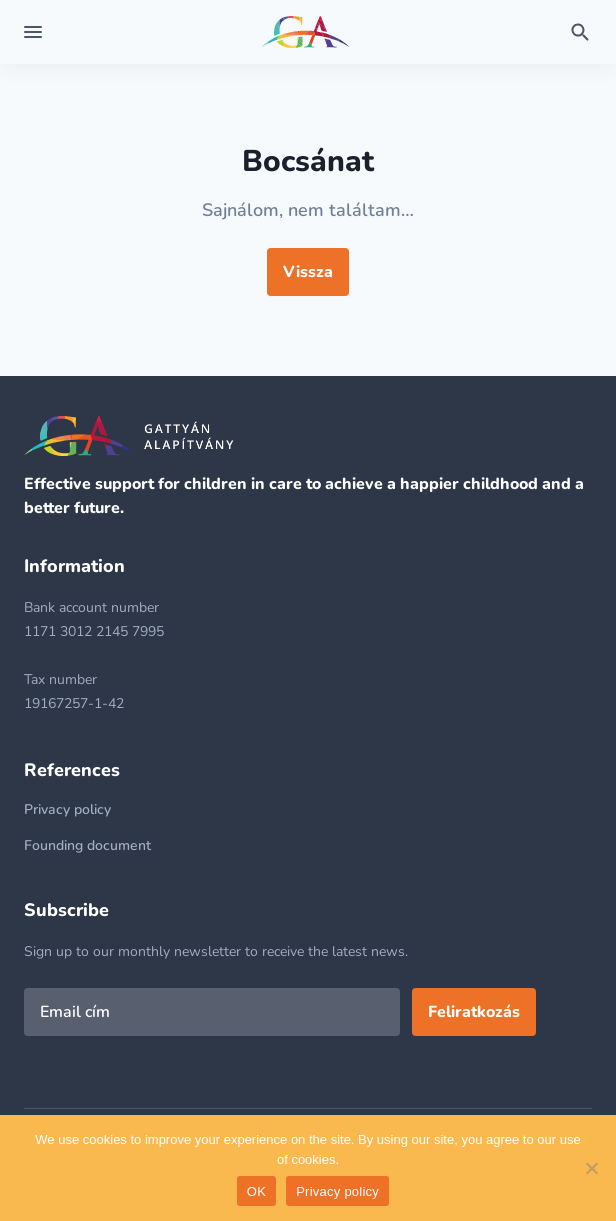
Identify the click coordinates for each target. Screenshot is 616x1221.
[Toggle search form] (580, 32)
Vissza (308, 272)
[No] (591, 1168)
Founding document (87, 845)
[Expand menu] (33, 32)
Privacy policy (67, 809)
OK (256, 1191)
